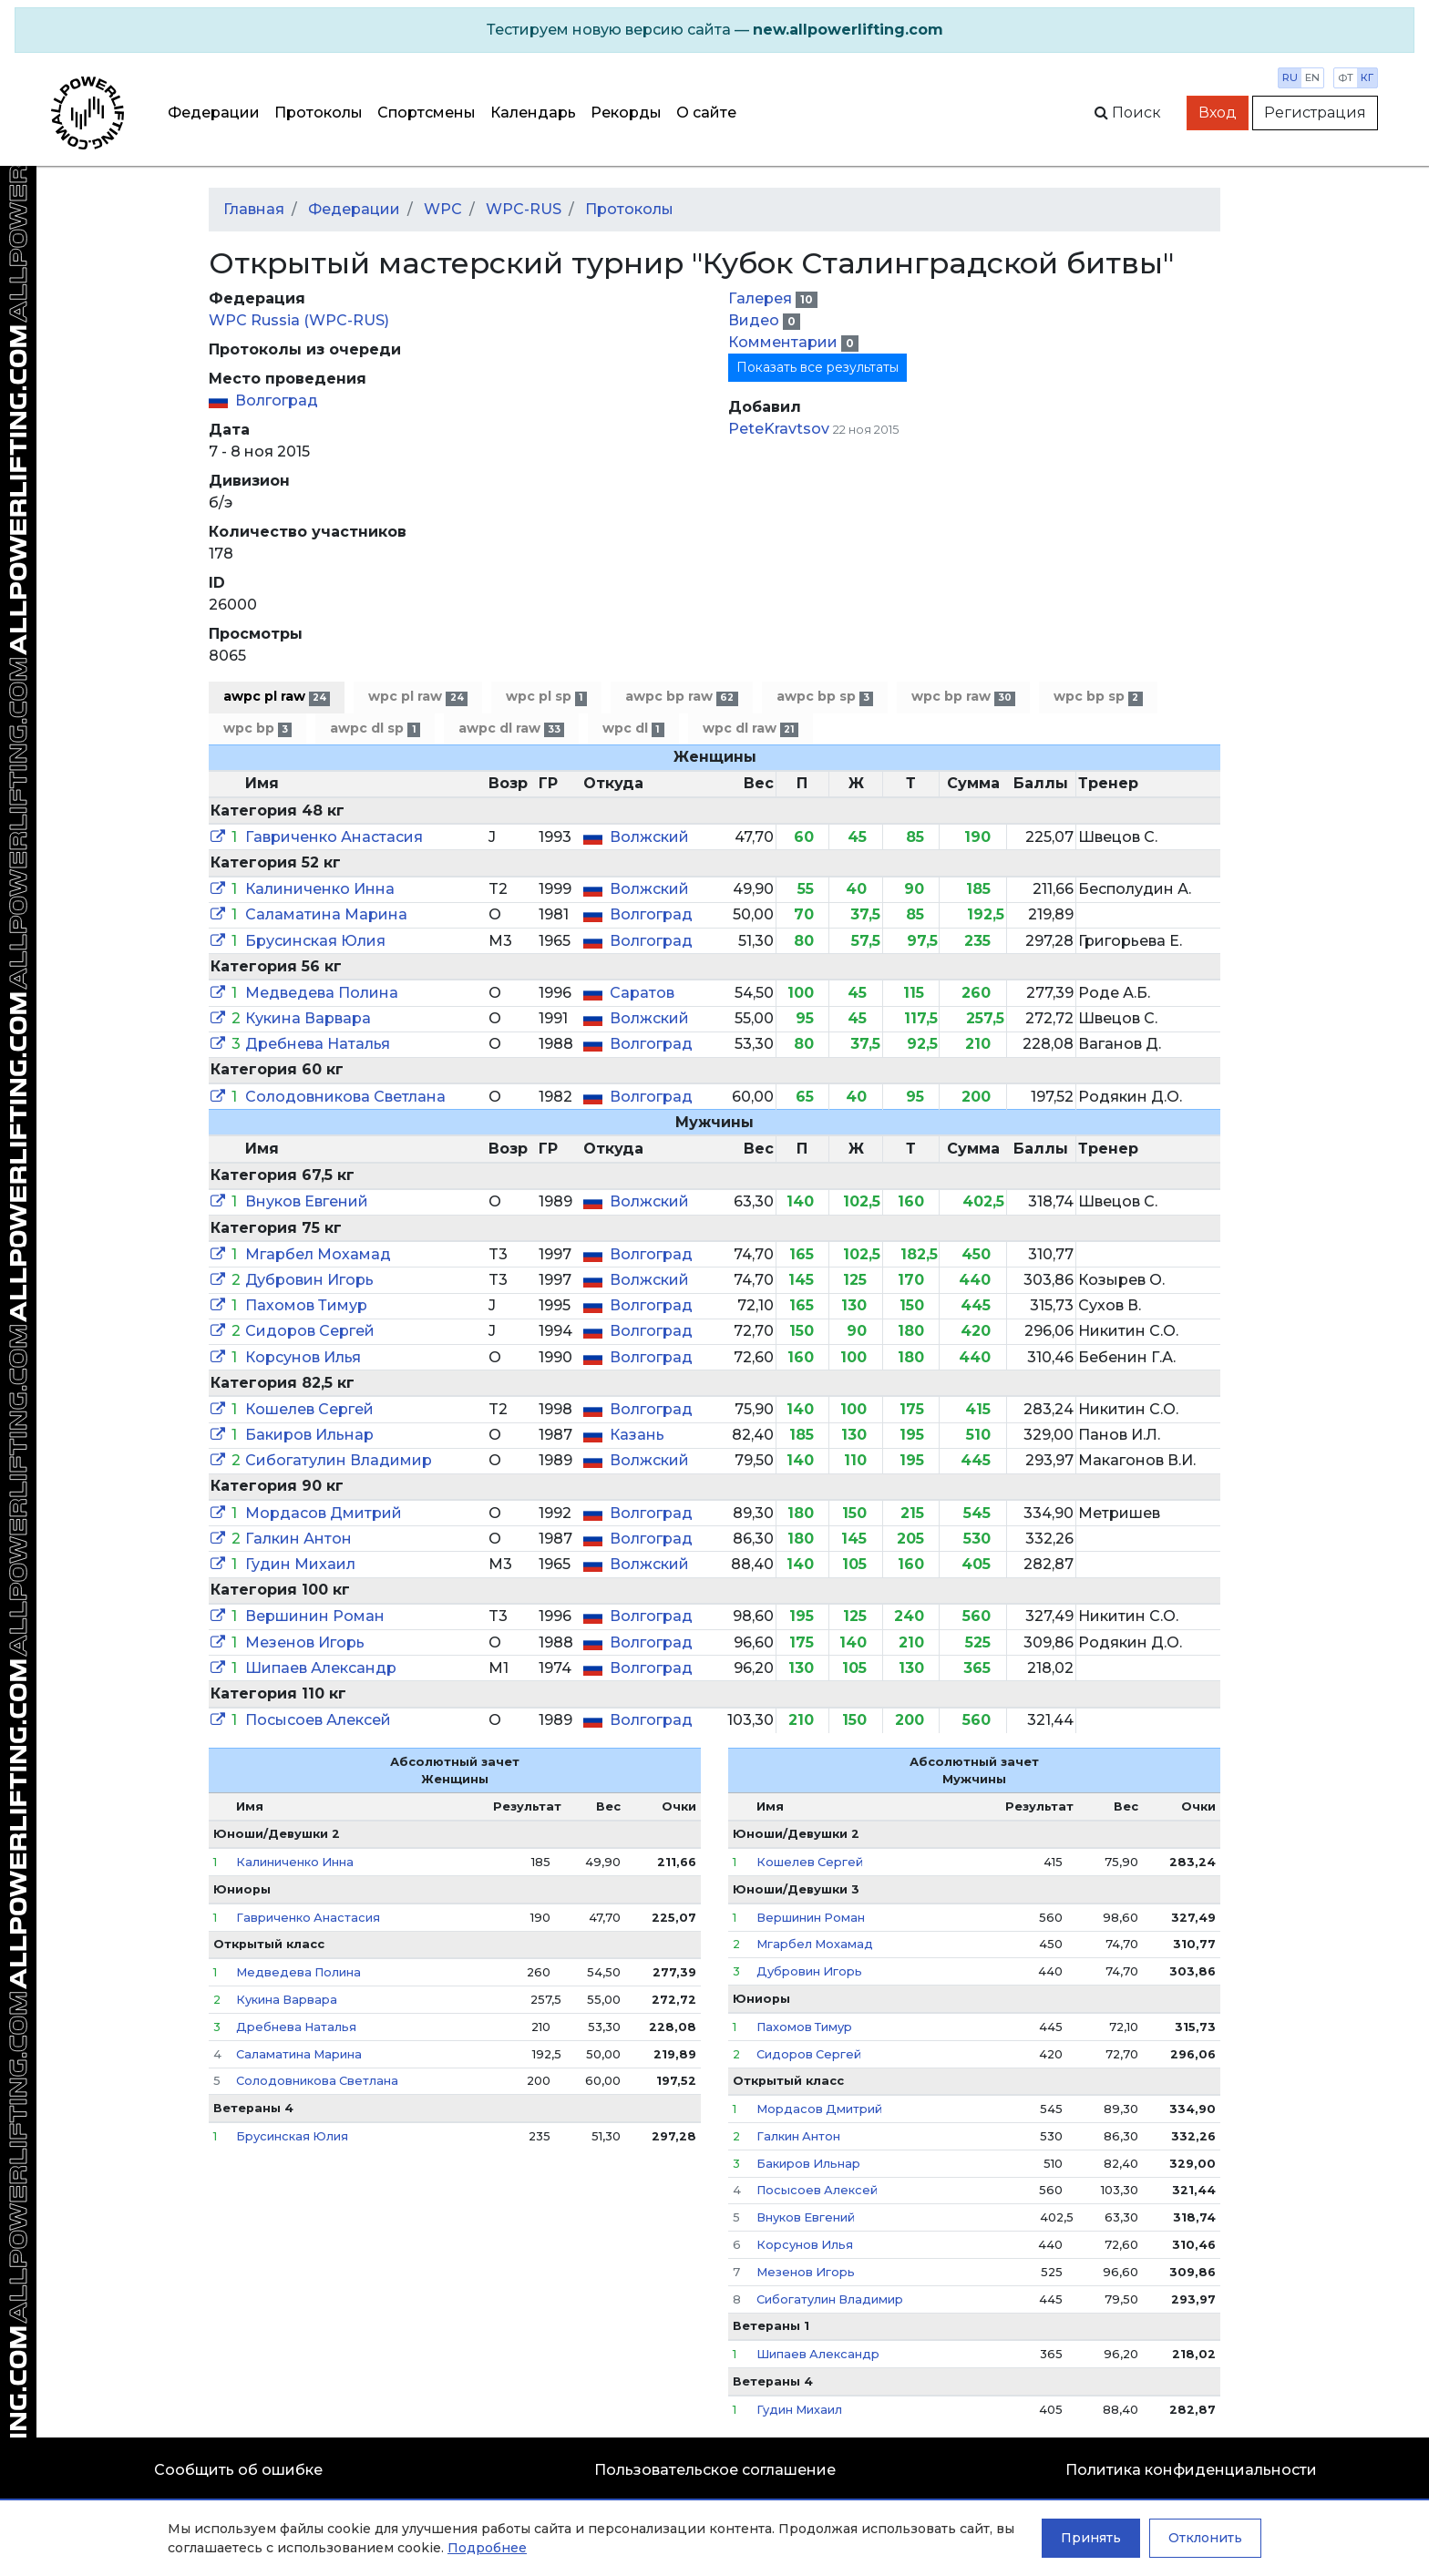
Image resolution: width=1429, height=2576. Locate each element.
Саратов (642, 992)
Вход (1217, 112)
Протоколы (318, 112)
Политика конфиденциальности (1191, 2470)
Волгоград (276, 400)
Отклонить (1205, 2538)
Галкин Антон (298, 1538)
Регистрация (1315, 112)
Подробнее (487, 2548)
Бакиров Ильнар (309, 1434)
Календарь (533, 112)
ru (1290, 77)
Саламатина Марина (326, 914)
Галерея (762, 298)
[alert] (714, 30)
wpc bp (257, 728)
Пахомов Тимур (306, 1305)
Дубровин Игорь (309, 1279)
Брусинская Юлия (315, 940)
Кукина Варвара (308, 1018)
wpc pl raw (417, 696)
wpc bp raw (963, 696)
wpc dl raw (750, 728)
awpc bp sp (824, 696)
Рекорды (626, 112)
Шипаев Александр (320, 1668)
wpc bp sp (1098, 696)
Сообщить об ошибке (238, 2470)
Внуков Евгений (306, 1201)
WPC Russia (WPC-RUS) (299, 320)
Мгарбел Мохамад (318, 1254)
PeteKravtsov (778, 428)
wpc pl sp (546, 696)
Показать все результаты (817, 367)
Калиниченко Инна (320, 889)
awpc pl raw (276, 696)
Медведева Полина (321, 992)
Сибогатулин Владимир (338, 1460)
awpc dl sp (374, 728)
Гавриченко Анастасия (334, 837)
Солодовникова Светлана (345, 1096)
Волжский (649, 837)
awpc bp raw (681, 696)
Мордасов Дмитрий (323, 1513)
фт (1345, 77)
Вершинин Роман (315, 1616)
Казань (637, 1434)
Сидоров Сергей (310, 1330)
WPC (443, 209)
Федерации (214, 112)
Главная (253, 209)
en (1312, 77)
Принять (1091, 2538)
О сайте (706, 112)
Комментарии (784, 342)
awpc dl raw (511, 728)
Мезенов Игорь (305, 1642)
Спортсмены (426, 112)
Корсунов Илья (303, 1357)
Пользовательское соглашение (715, 2470)
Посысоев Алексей (318, 1720)
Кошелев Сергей (309, 1409)
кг (1367, 77)
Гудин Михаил (300, 1564)
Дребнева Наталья (317, 1043)
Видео (755, 320)
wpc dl (632, 728)
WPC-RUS (523, 209)
